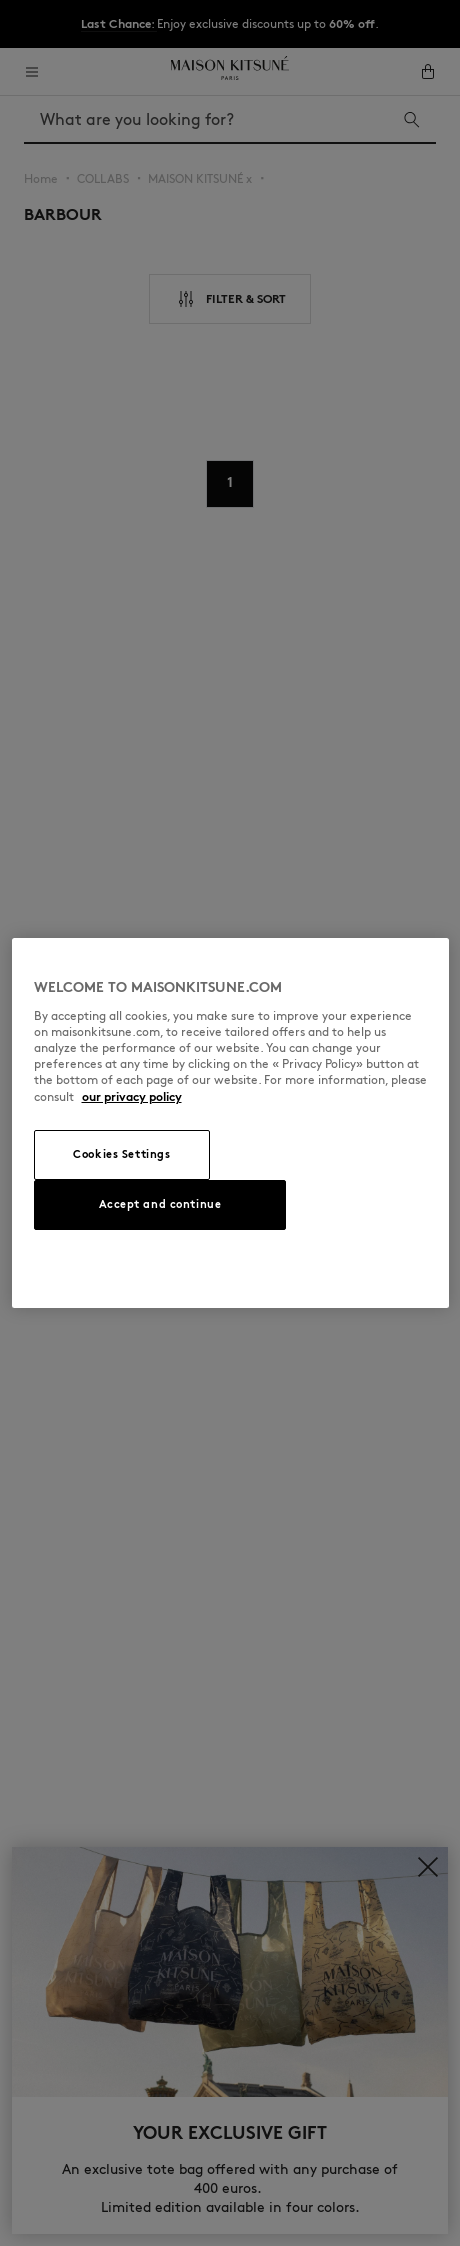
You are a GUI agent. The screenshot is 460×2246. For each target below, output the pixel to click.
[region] (230, 1123)
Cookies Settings (121, 1154)
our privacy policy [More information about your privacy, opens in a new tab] (132, 1096)
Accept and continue (160, 1204)
